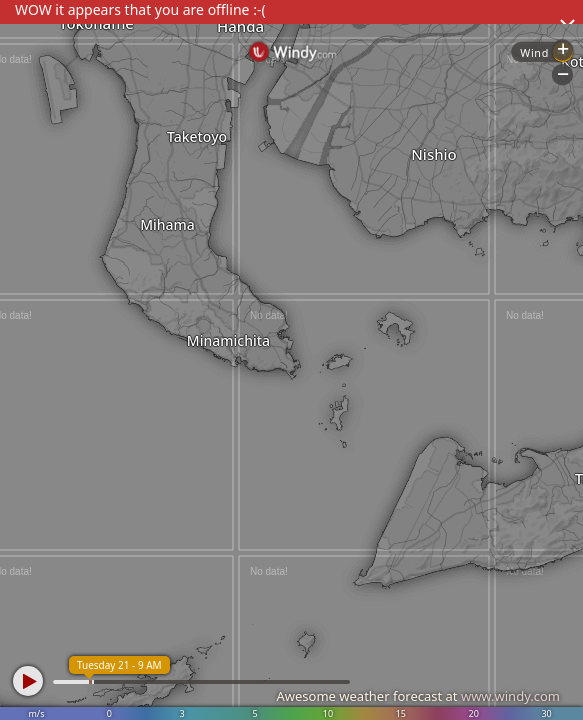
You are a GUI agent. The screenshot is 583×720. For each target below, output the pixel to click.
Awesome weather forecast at (418, 696)
